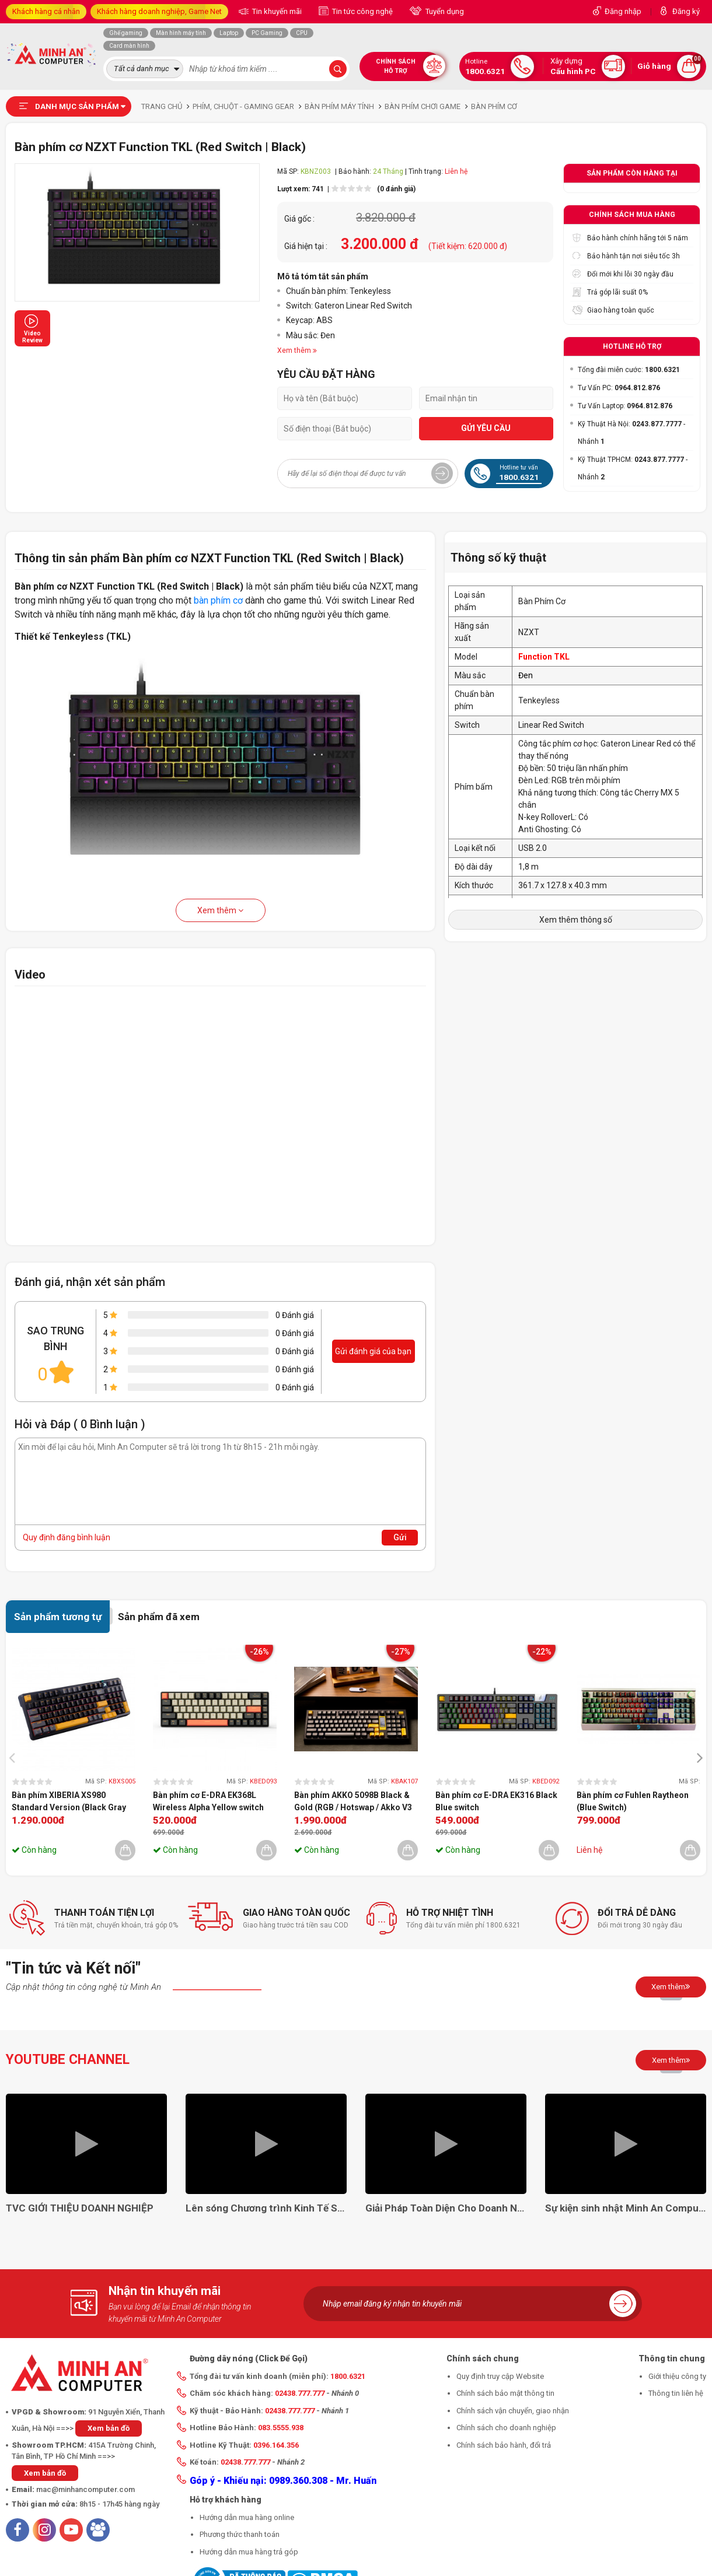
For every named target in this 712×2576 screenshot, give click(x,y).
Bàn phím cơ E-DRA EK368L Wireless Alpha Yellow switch (208, 1801)
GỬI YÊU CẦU (486, 428)
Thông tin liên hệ (675, 2393)
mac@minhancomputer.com (85, 2489)
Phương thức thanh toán (240, 2534)
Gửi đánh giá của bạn (373, 1351)
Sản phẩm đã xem (159, 1616)
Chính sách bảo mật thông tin (505, 2393)
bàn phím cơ (218, 600)
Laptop (228, 33)
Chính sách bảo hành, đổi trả (503, 2445)
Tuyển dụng (444, 11)
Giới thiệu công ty (677, 2376)
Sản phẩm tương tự (58, 1616)
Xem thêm (220, 910)
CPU (302, 33)
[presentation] (15, 1757)
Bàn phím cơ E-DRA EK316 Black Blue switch (496, 1801)
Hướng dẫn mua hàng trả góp (249, 2551)
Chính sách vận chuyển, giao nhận (512, 2410)
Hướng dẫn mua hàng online (247, 2517)
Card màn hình (129, 46)
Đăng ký (686, 11)
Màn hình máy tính (181, 33)
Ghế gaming (125, 33)
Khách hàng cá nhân (46, 11)
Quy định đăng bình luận (66, 1537)
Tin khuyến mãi (276, 11)
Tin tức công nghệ (361, 11)
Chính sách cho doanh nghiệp (506, 2427)
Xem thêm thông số (575, 919)
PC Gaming (267, 33)
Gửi (400, 1537)
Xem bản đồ (109, 2428)
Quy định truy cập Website (500, 2376)
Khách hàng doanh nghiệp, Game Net (159, 11)
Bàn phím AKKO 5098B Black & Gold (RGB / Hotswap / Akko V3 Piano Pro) (353, 1802)
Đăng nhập (623, 11)
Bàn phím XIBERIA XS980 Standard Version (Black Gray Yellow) (69, 1802)
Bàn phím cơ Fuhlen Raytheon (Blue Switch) (633, 1801)
